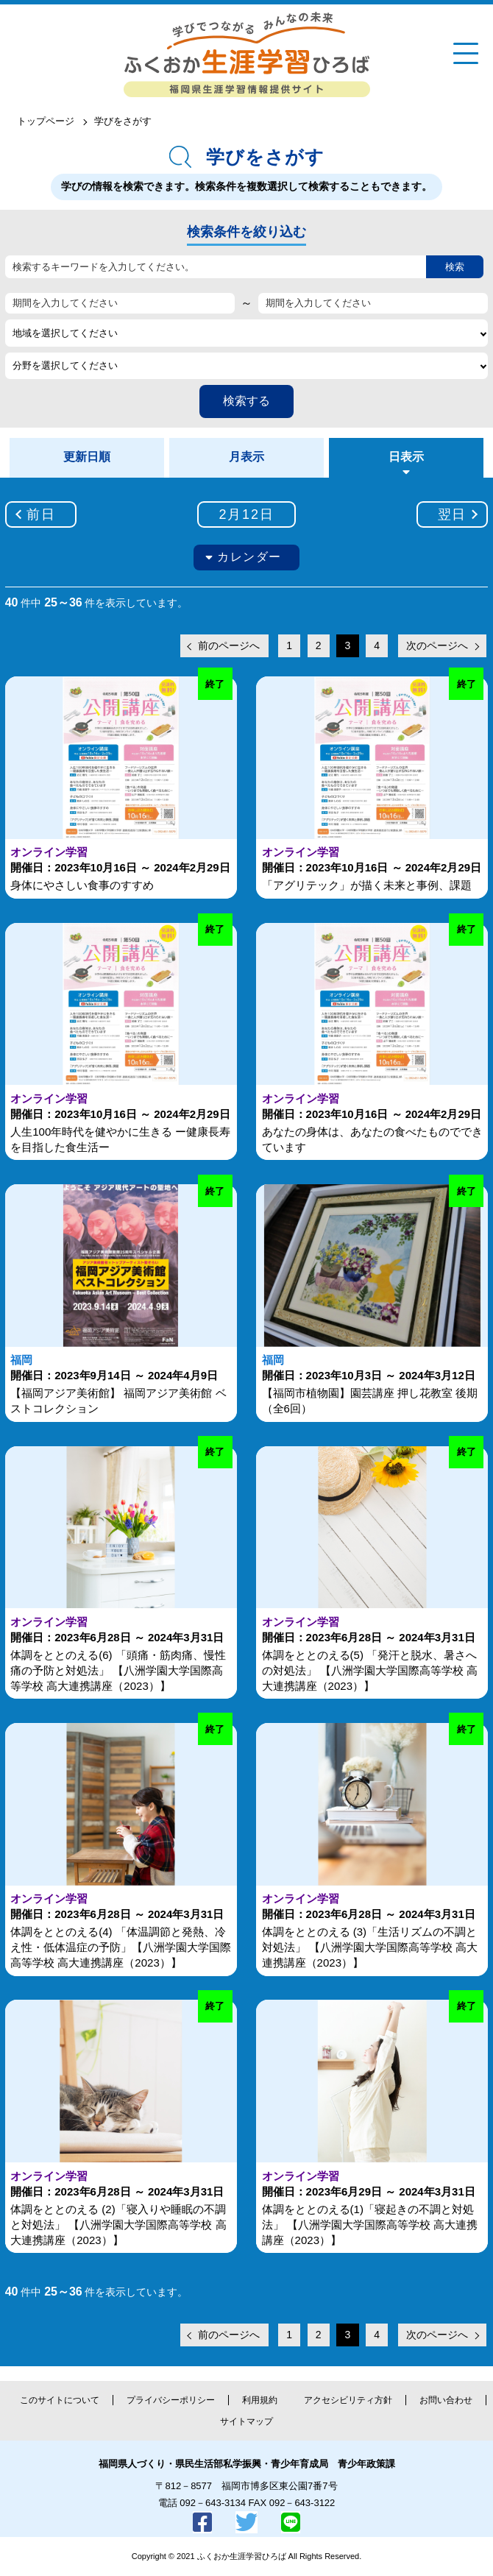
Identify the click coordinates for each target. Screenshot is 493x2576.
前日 (41, 514)
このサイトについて (59, 2400)
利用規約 (259, 2400)
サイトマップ (246, 2421)
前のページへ (229, 645)
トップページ (45, 121)
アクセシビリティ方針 (348, 2400)
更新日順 (86, 456)
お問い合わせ (445, 2400)
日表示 (406, 456)
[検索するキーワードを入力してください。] (215, 266)
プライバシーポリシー (171, 2400)
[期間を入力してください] (120, 303)
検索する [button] (246, 400)
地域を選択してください (65, 333)
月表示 (246, 456)
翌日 (452, 514)
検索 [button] (454, 266)
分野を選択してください (65, 365)
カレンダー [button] (249, 557)
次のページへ (437, 645)
